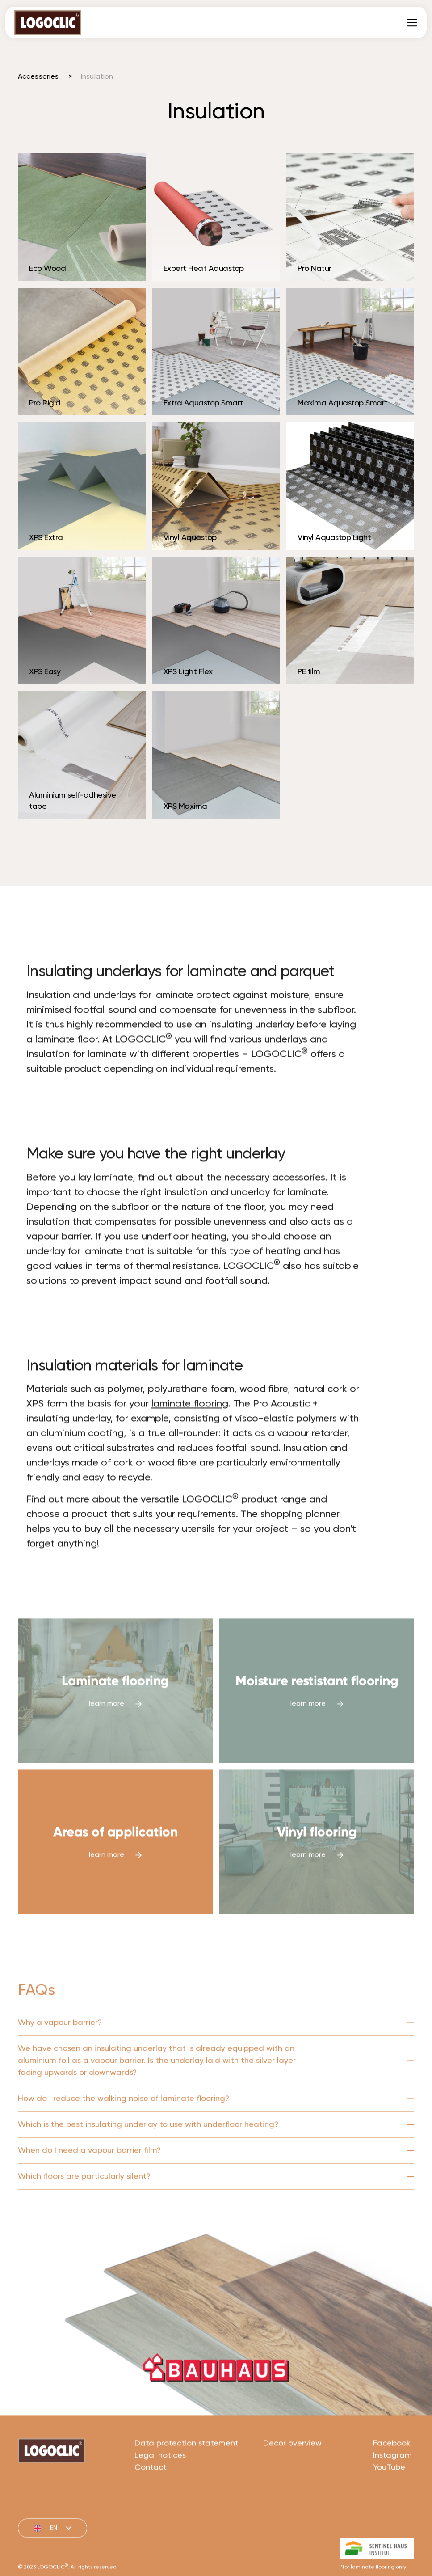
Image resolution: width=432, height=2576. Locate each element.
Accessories (38, 76)
